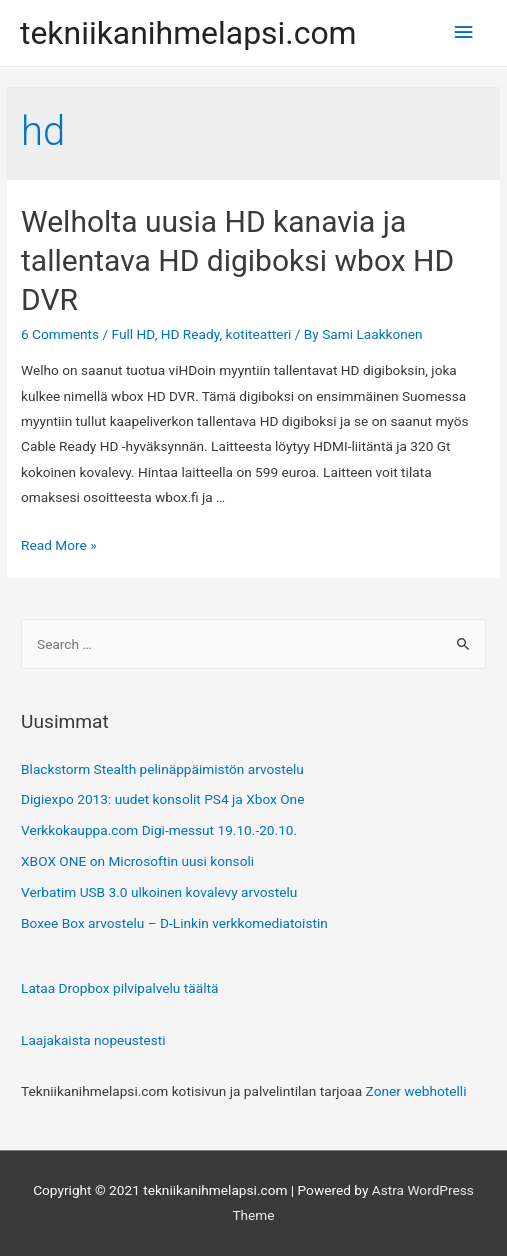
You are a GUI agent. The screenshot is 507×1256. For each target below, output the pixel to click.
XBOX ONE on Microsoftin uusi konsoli (137, 861)
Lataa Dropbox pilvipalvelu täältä (119, 988)
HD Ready (190, 334)
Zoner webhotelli (416, 1091)
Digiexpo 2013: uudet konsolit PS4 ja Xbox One (162, 799)
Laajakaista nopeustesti (93, 1040)
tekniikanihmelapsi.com (188, 33)
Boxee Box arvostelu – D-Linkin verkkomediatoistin (174, 923)
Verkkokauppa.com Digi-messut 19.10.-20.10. (159, 830)
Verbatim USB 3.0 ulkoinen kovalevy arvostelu (159, 892)
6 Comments (60, 334)
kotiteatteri (259, 334)
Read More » (59, 545)
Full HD (133, 334)
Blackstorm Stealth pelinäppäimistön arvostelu (162, 769)
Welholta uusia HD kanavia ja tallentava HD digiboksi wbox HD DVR (237, 260)
